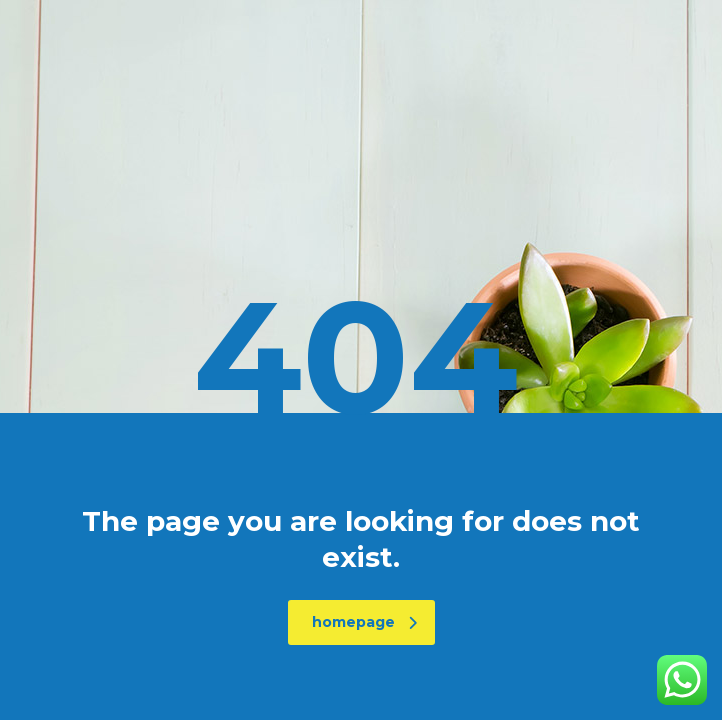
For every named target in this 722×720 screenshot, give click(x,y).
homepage (364, 622)
